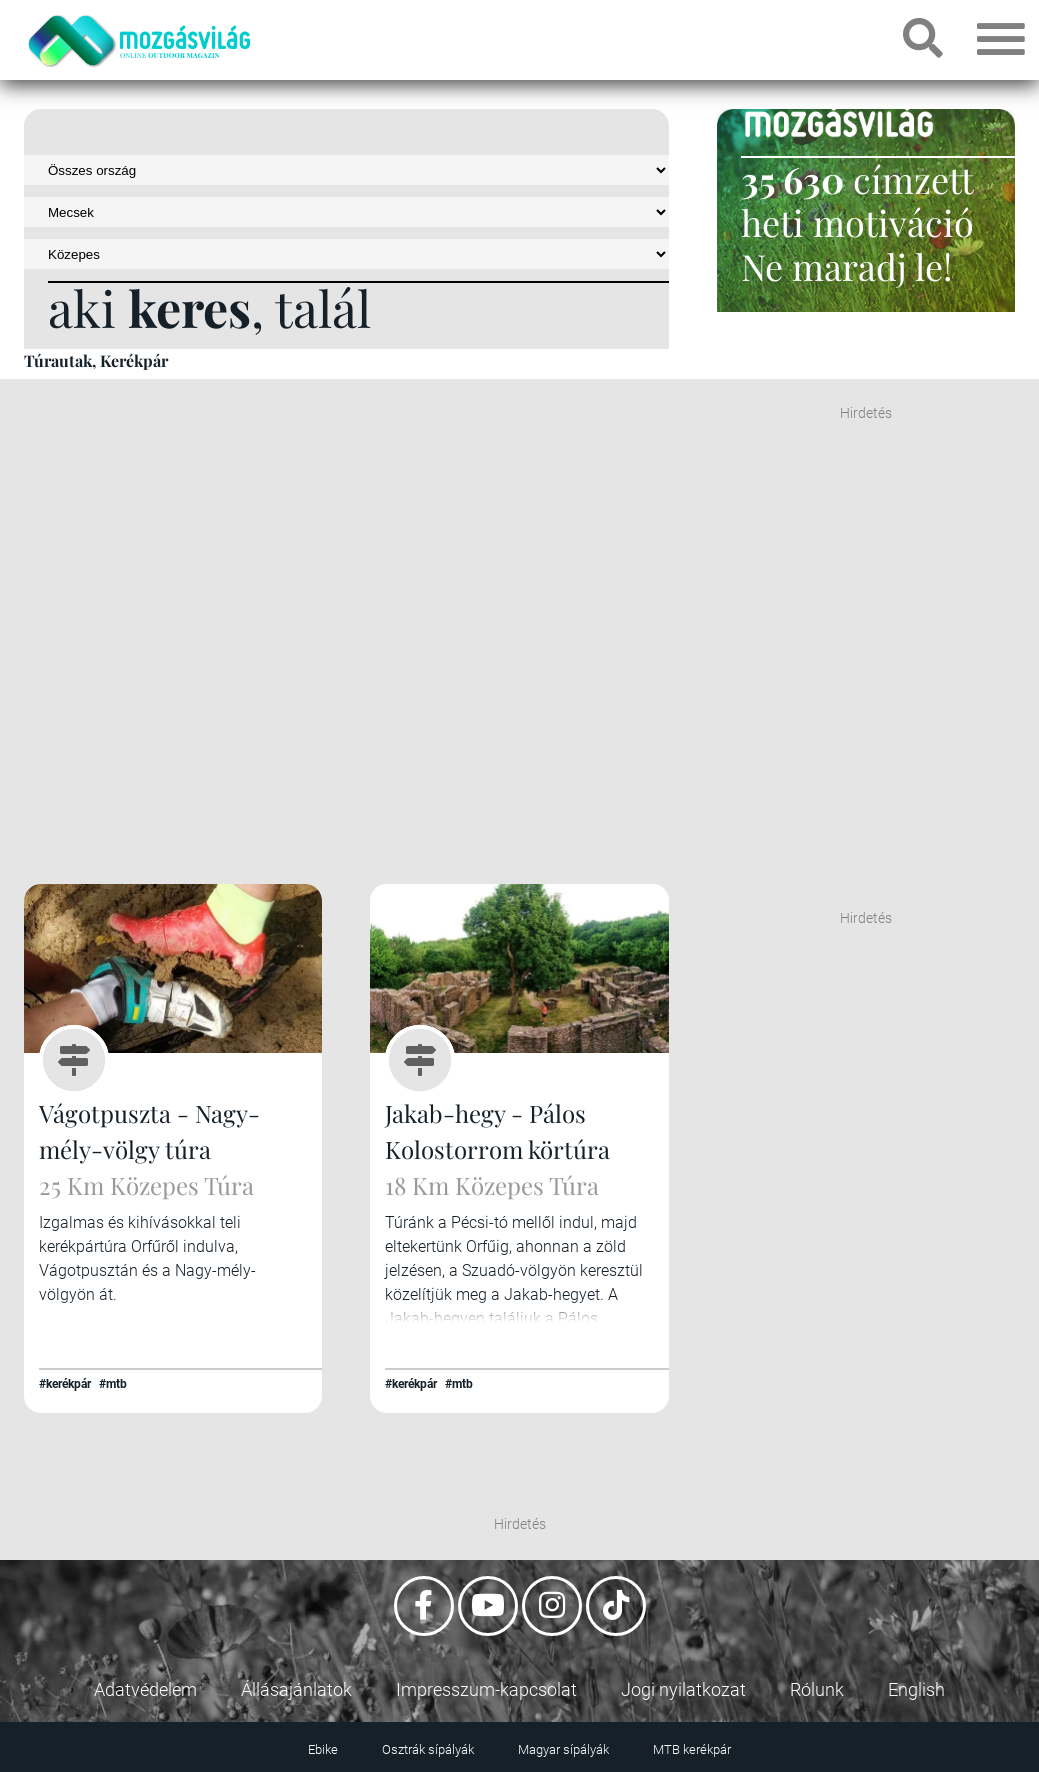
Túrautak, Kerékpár (96, 360)
